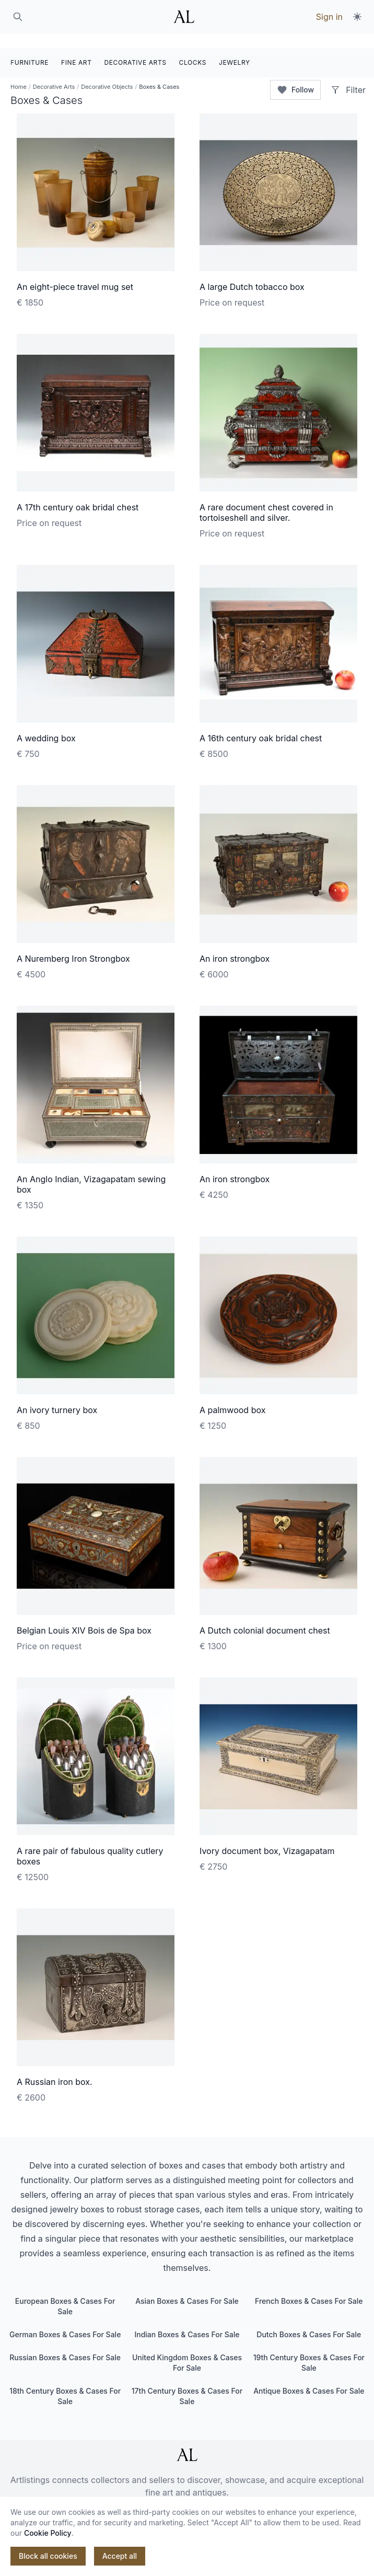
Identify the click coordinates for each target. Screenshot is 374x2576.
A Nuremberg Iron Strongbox (73, 944)
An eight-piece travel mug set (75, 272)
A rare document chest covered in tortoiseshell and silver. (266, 497)
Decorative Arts (54, 72)
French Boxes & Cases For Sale (309, 2286)
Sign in (329, 16)
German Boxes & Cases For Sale (65, 2319)
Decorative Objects (107, 72)
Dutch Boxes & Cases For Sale (308, 2319)
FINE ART (76, 48)
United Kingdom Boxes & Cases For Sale (187, 2348)
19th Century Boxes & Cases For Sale (309, 2348)
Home (18, 72)
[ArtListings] (187, 2440)
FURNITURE (29, 48)
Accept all (119, 2555)
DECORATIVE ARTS (135, 48)
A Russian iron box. (54, 2067)
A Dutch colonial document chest (265, 1616)
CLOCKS (192, 48)
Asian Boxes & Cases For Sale (187, 2286)
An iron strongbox (235, 944)
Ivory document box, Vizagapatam (267, 1836)
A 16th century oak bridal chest (261, 723)
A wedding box (46, 723)
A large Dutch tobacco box (252, 272)
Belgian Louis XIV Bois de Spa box (84, 1616)
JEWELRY (234, 48)
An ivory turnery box (57, 1395)
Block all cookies (48, 2555)
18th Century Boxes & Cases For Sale (65, 2381)
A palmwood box (232, 1395)
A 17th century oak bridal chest (77, 492)
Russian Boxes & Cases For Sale (65, 2342)
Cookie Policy (48, 2532)
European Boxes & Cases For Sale (65, 2291)
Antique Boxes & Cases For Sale (308, 2376)
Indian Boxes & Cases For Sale (186, 2319)
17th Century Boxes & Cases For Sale (187, 2381)
